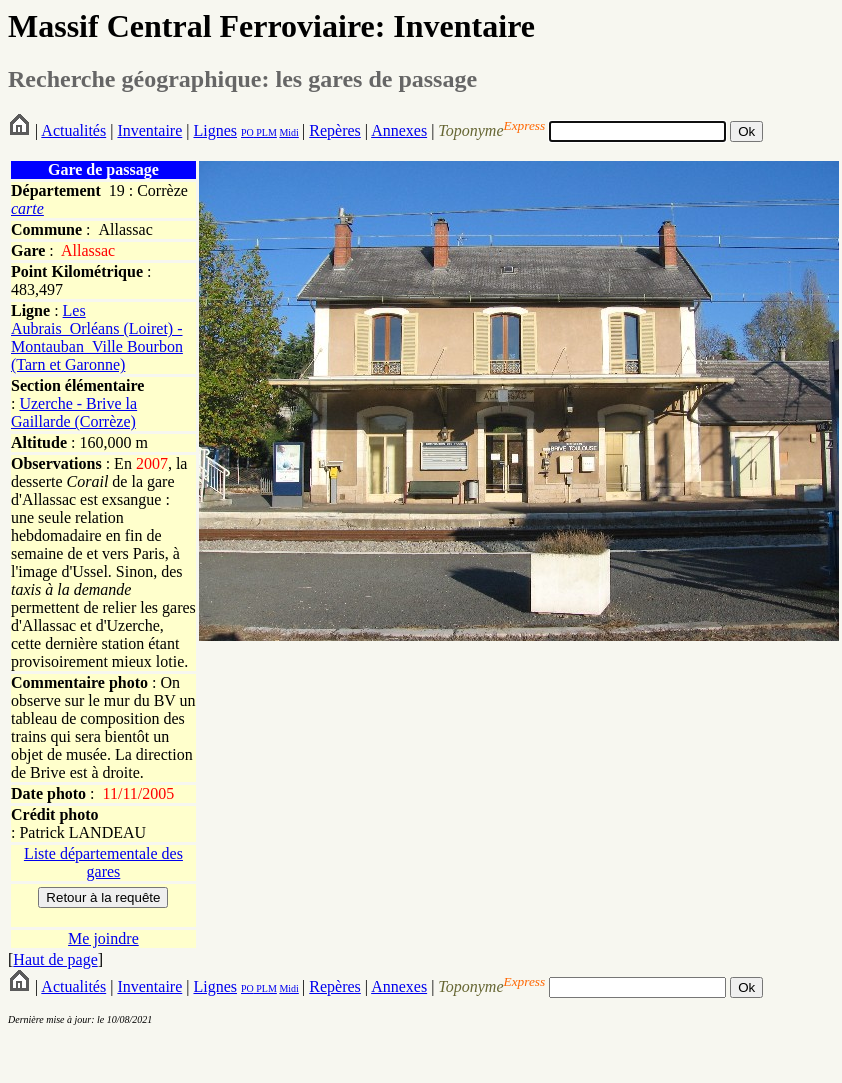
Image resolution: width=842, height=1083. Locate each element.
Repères (335, 130)
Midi (288, 132)
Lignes (215, 130)
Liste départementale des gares (103, 862)
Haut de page (55, 959)
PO (247, 132)
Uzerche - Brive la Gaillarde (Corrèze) (74, 412)
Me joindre (103, 938)
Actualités (73, 130)
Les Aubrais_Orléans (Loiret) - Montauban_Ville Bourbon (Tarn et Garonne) (97, 337)
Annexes (399, 130)
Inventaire (149, 130)
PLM (265, 132)
